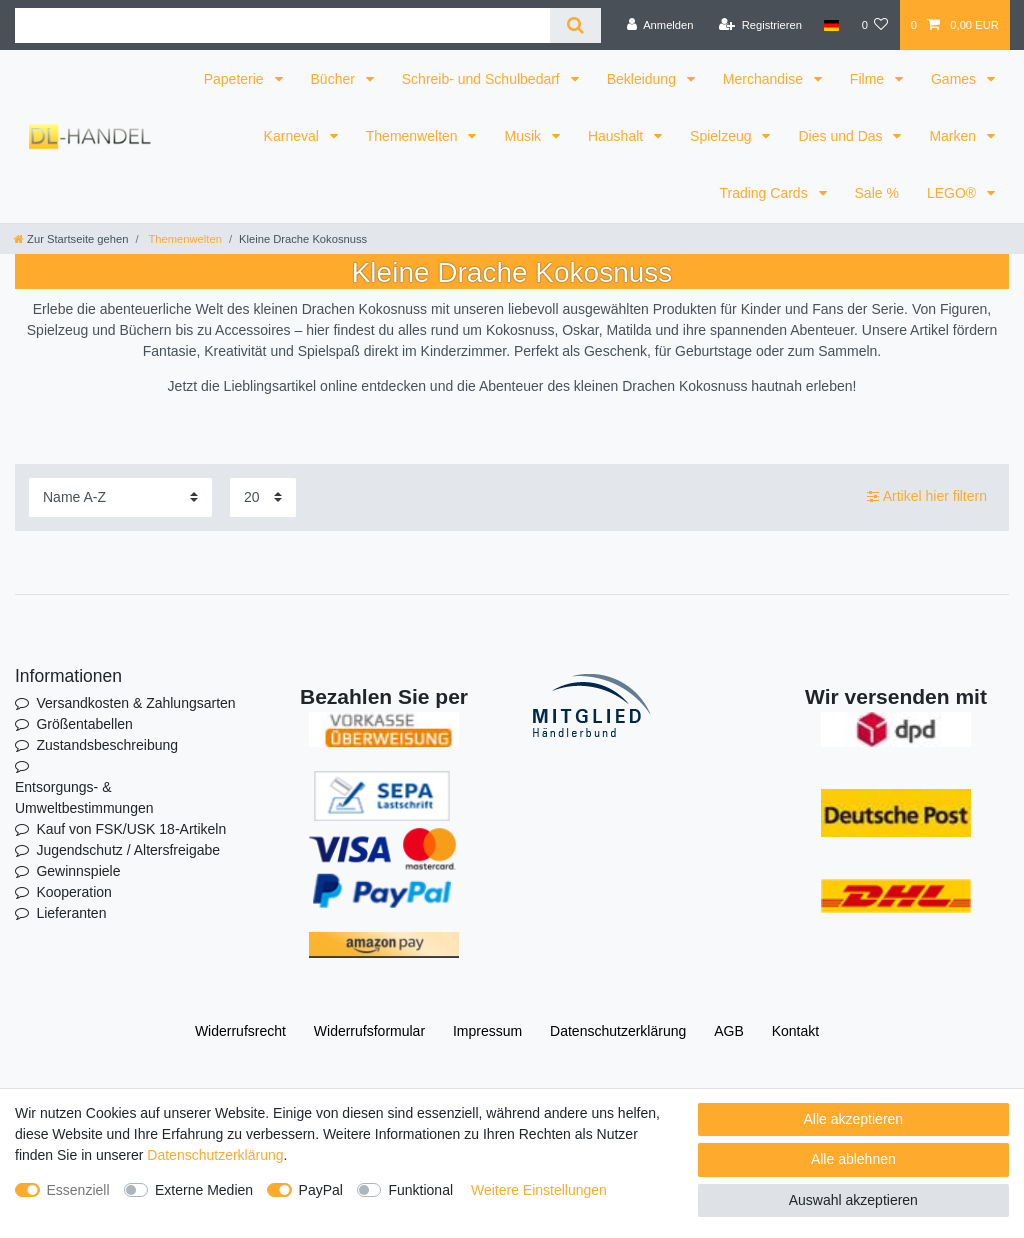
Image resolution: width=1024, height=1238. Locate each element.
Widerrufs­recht (240, 1031)
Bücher (335, 79)
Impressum (487, 1031)
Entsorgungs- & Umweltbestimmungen (84, 797)
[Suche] (575, 25)
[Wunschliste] (874, 25)
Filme (869, 79)
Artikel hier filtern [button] (927, 497)
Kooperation (74, 892)
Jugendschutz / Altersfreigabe (128, 850)
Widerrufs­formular (369, 1031)
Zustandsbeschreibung (107, 745)
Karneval (293, 136)
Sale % (877, 193)
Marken (954, 136)
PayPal (321, 1190)
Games (955, 79)
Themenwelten (414, 136)
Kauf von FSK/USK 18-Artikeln (131, 829)
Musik (524, 136)
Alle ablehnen (853, 1159)
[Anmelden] (660, 25)
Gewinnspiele (78, 871)
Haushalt (617, 136)
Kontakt (795, 1031)
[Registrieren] (760, 25)
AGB (729, 1031)
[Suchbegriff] (282, 25)
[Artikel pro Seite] (263, 497)
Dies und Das (842, 136)
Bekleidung (643, 79)
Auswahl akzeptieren (853, 1200)
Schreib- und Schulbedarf (483, 79)
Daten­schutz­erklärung (618, 1031)
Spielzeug (722, 136)
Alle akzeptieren (854, 1119)
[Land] (831, 25)
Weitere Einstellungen (539, 1190)
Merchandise (765, 79)
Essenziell (78, 1190)
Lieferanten (71, 913)
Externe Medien (204, 1190)
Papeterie (236, 79)
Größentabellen (84, 724)
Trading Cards (765, 193)
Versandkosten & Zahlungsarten (135, 703)
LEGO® (953, 193)
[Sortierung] (120, 497)
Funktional (420, 1190)
